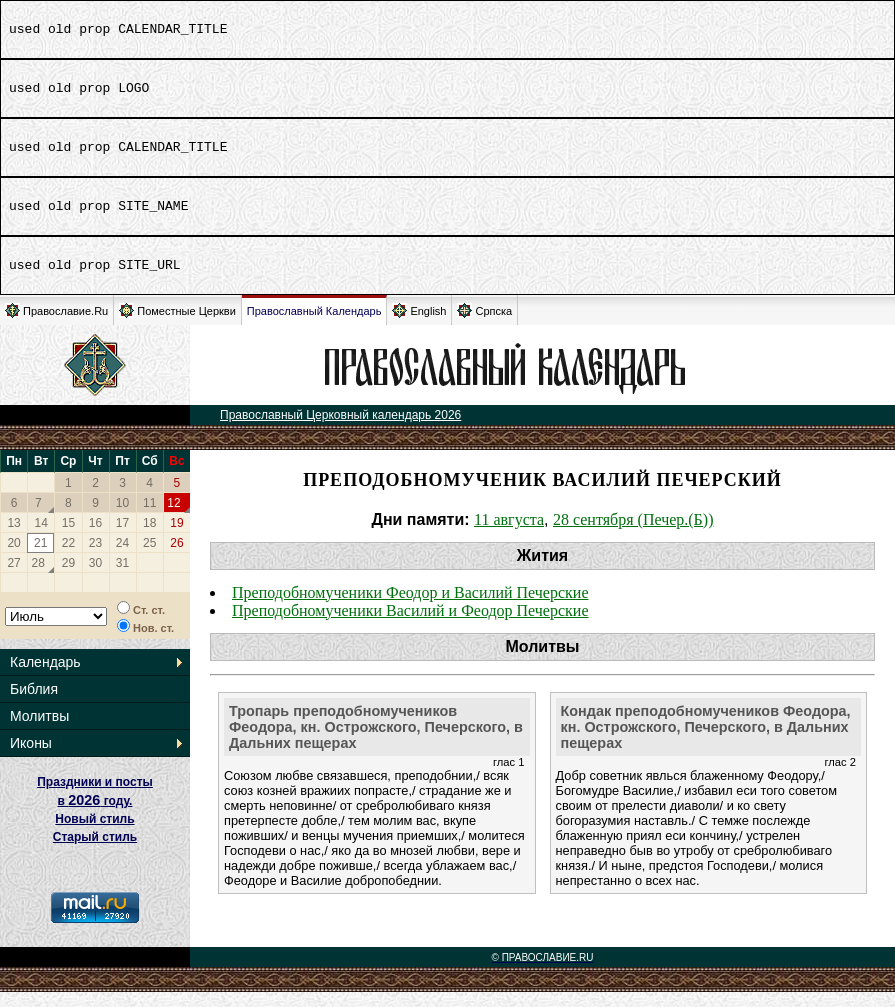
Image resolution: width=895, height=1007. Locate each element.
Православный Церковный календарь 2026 (340, 430)
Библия (34, 704)
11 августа (509, 534)
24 (122, 558)
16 (95, 538)
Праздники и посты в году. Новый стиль (95, 815)
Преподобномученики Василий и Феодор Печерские (410, 625)
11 (149, 518)
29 (68, 578)
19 (176, 538)
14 (41, 538)
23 (95, 558)
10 (122, 518)
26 (176, 558)
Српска (484, 325)
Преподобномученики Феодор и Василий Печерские (410, 607)
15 (68, 538)
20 (13, 558)
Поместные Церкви (177, 325)
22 (68, 558)
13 (13, 538)
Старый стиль (95, 852)
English (419, 325)
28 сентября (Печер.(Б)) (633, 534)
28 (38, 578)
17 (122, 538)
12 (173, 518)
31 (122, 578)
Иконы (31, 758)
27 (13, 578)
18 (149, 538)
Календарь (45, 677)
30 (95, 578)
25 (149, 558)
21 (40, 558)
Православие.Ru (56, 325)
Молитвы (39, 731)
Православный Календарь (314, 326)
